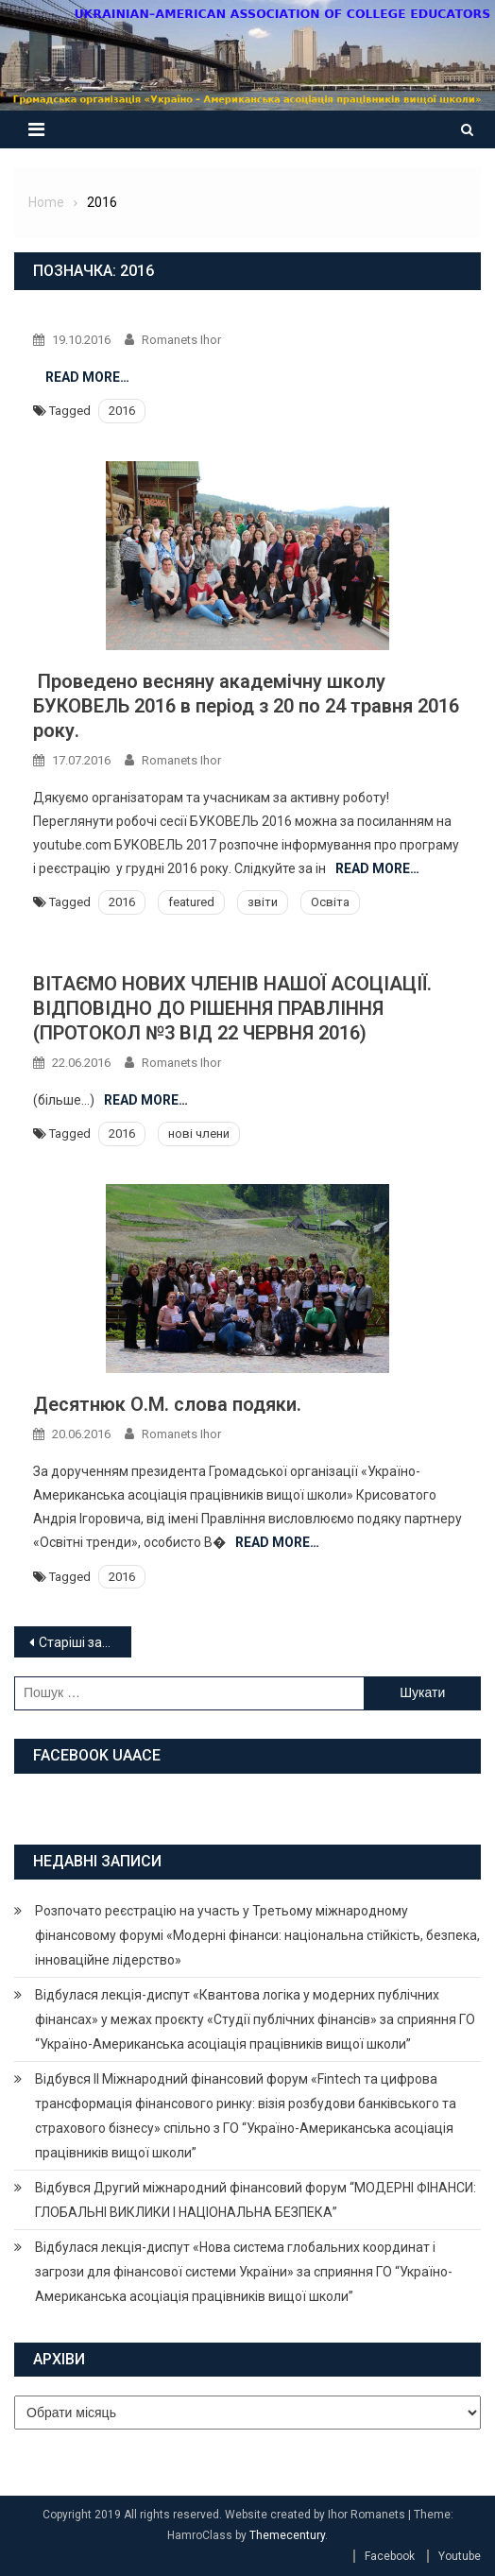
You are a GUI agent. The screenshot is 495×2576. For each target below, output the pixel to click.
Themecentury (287, 2535)
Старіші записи (85, 1642)
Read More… (87, 377)
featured (191, 902)
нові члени (199, 1133)
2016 (122, 411)
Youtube (459, 2556)
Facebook (390, 2556)
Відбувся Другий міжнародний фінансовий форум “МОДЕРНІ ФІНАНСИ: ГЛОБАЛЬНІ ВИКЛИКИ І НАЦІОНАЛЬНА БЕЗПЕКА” (255, 2200)
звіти (263, 902)
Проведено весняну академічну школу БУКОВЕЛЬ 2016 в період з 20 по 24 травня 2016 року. (246, 706)
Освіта (330, 902)
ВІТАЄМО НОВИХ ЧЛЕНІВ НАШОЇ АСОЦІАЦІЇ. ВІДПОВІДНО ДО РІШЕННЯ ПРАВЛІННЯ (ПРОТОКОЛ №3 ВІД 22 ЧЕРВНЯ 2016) (232, 1008)
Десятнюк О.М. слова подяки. (167, 1404)
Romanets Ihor (181, 340)
